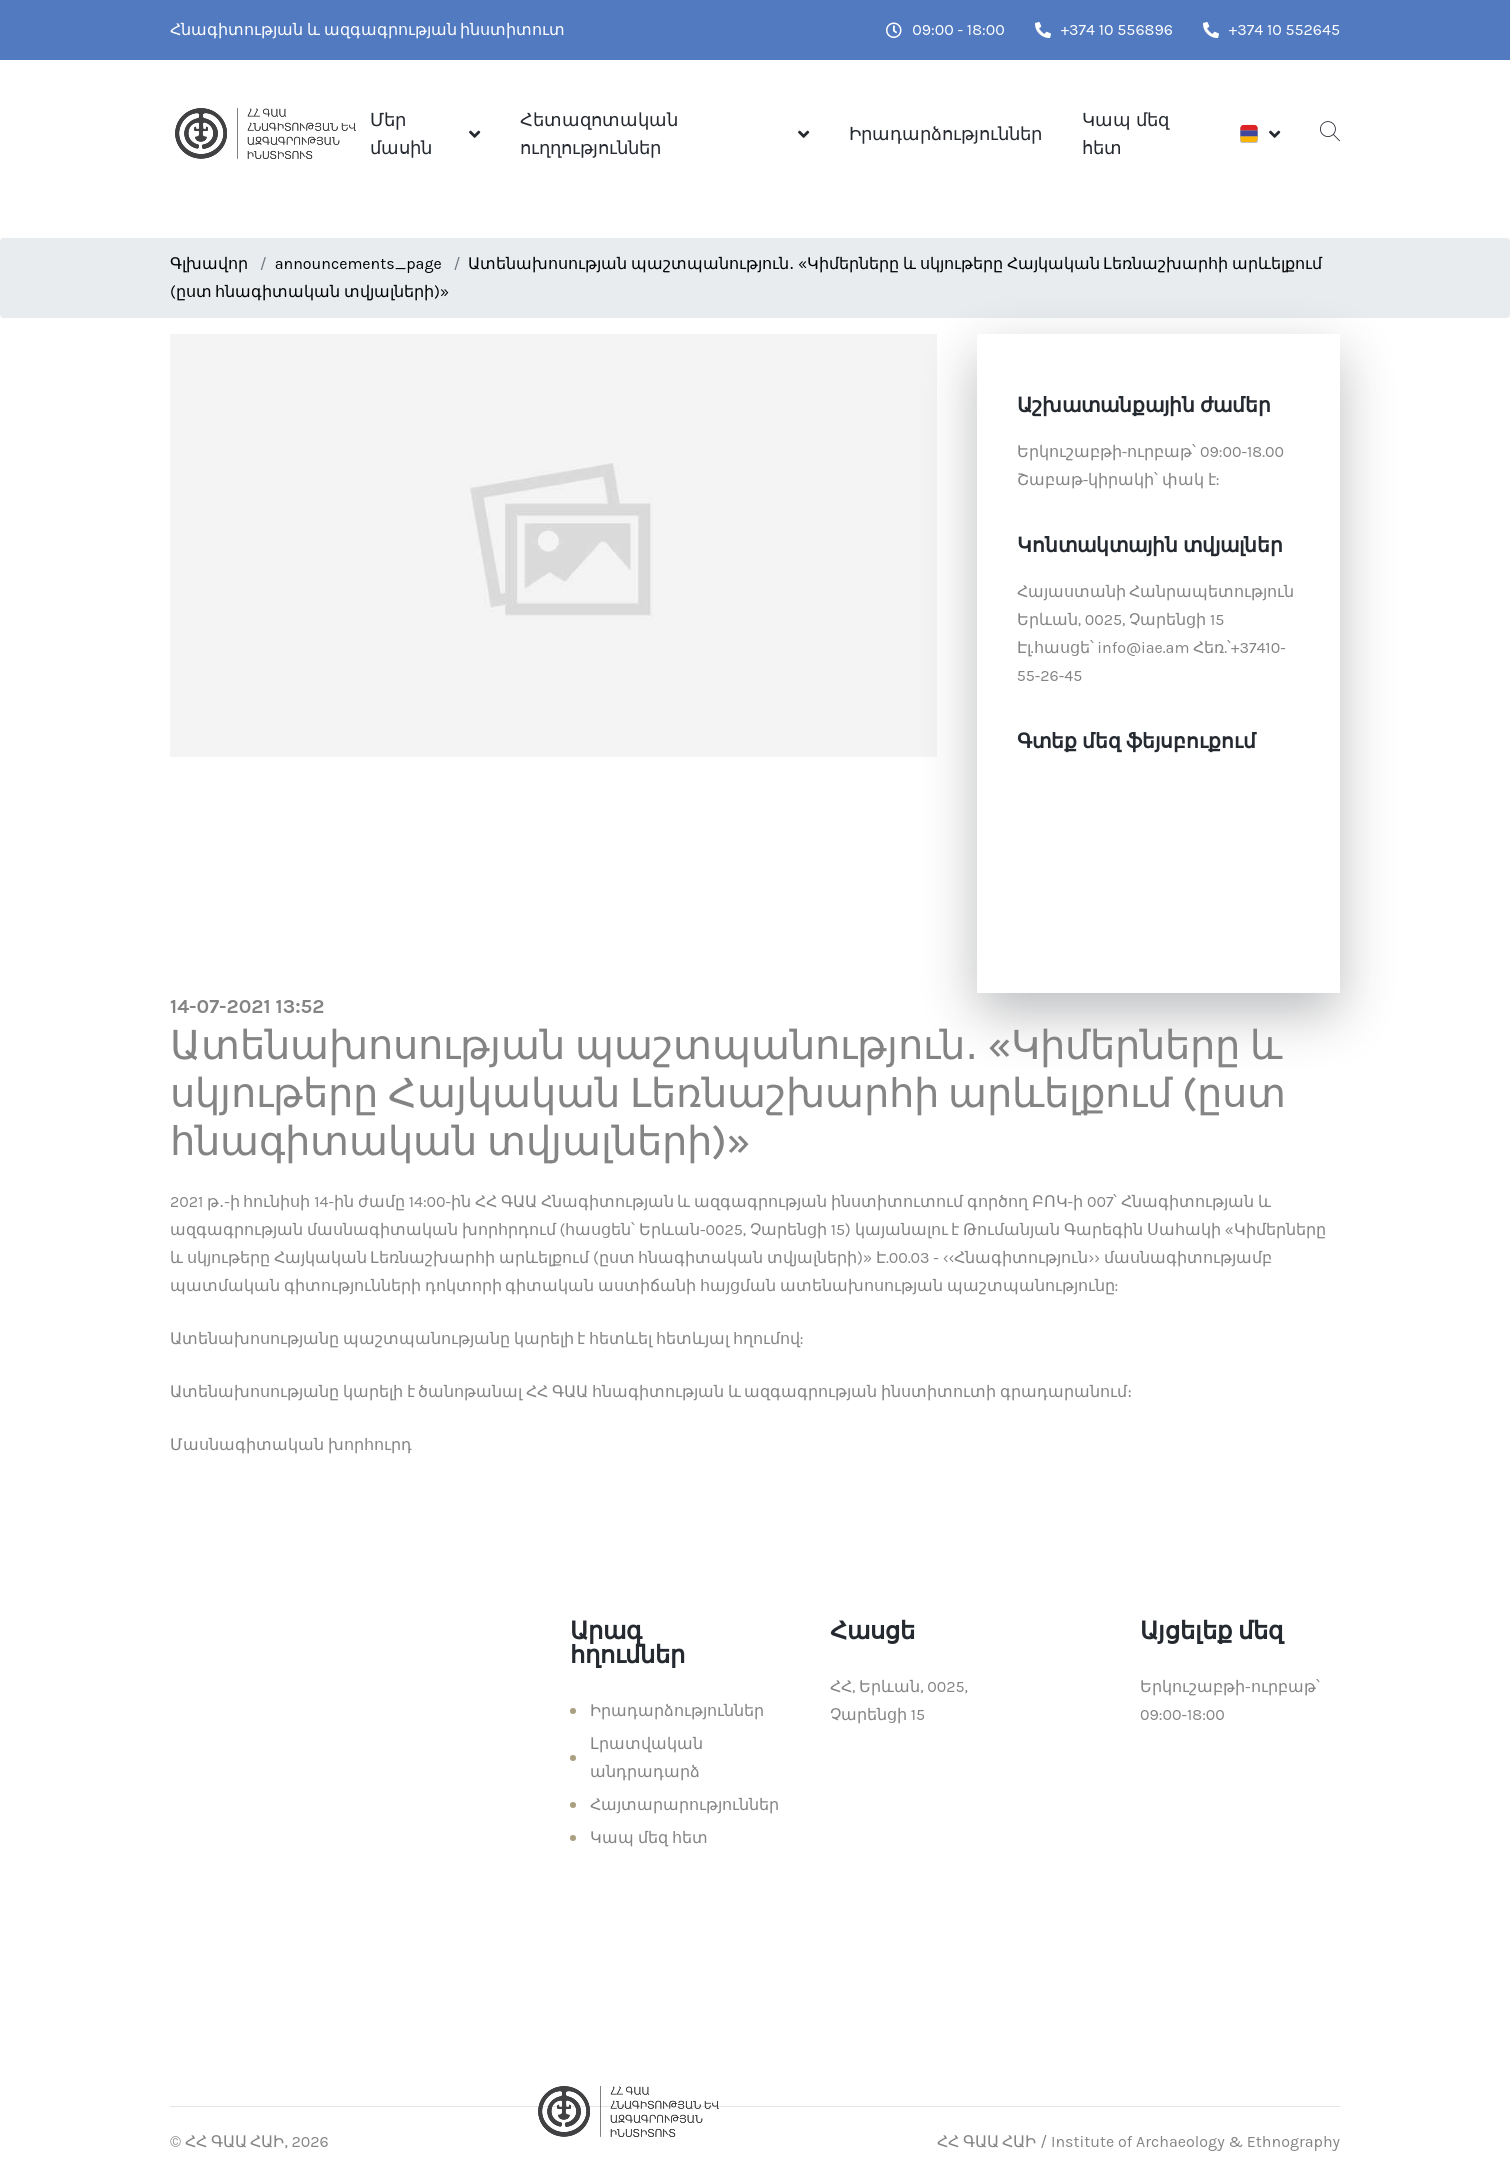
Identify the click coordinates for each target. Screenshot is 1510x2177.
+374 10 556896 (1104, 29)
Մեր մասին (401, 134)
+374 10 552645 (1271, 29)
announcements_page (358, 263)
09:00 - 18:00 (945, 29)
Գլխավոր (209, 263)
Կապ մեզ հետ (1125, 134)
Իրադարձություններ (945, 134)
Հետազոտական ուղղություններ (599, 134)
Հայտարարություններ (684, 1804)
